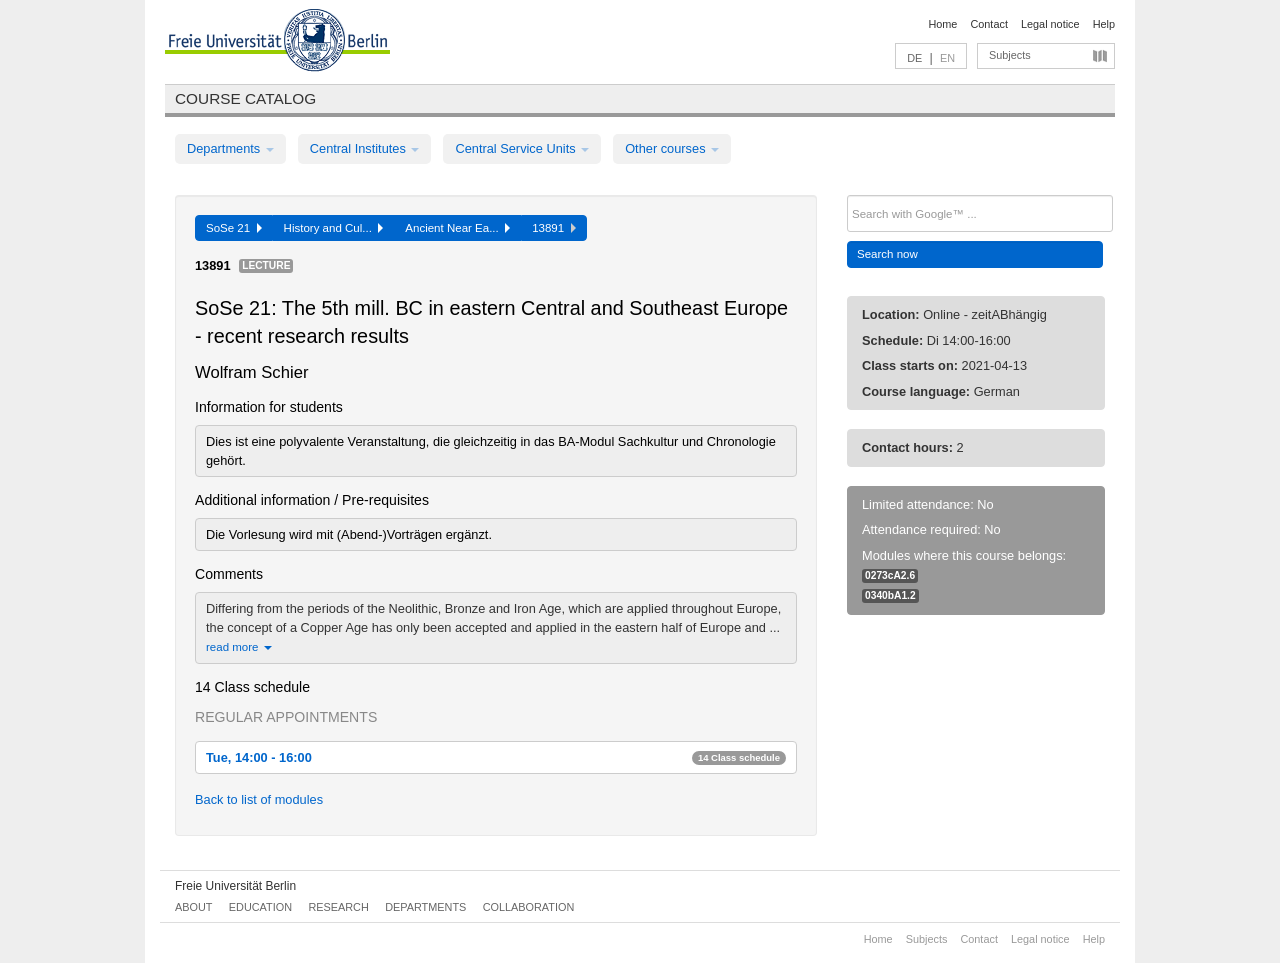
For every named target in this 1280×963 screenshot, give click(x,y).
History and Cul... (334, 228)
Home (942, 24)
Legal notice (1050, 24)
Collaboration (529, 907)
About (193, 907)
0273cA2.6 (890, 575)
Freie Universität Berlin (235, 886)
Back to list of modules (259, 799)
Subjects (1010, 55)
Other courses (672, 148)
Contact (988, 24)
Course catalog (245, 98)
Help (1104, 24)
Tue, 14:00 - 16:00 (496, 757)
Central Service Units (522, 148)
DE (914, 58)
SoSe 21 (234, 228)
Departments (230, 148)
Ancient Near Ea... (457, 228)
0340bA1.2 (890, 595)
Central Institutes (365, 148)
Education (260, 907)
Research (338, 907)
